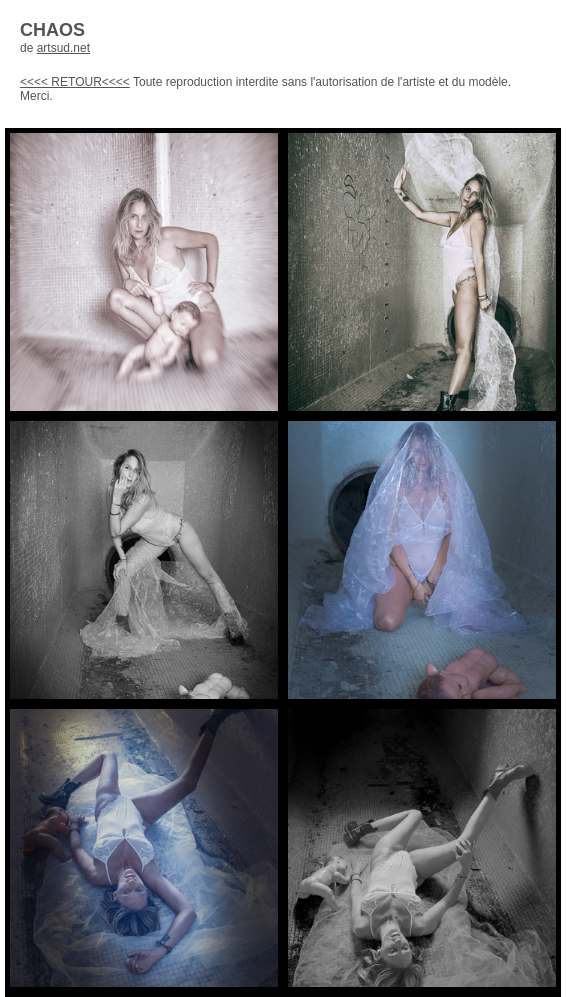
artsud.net (63, 48)
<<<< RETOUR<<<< (75, 82)
